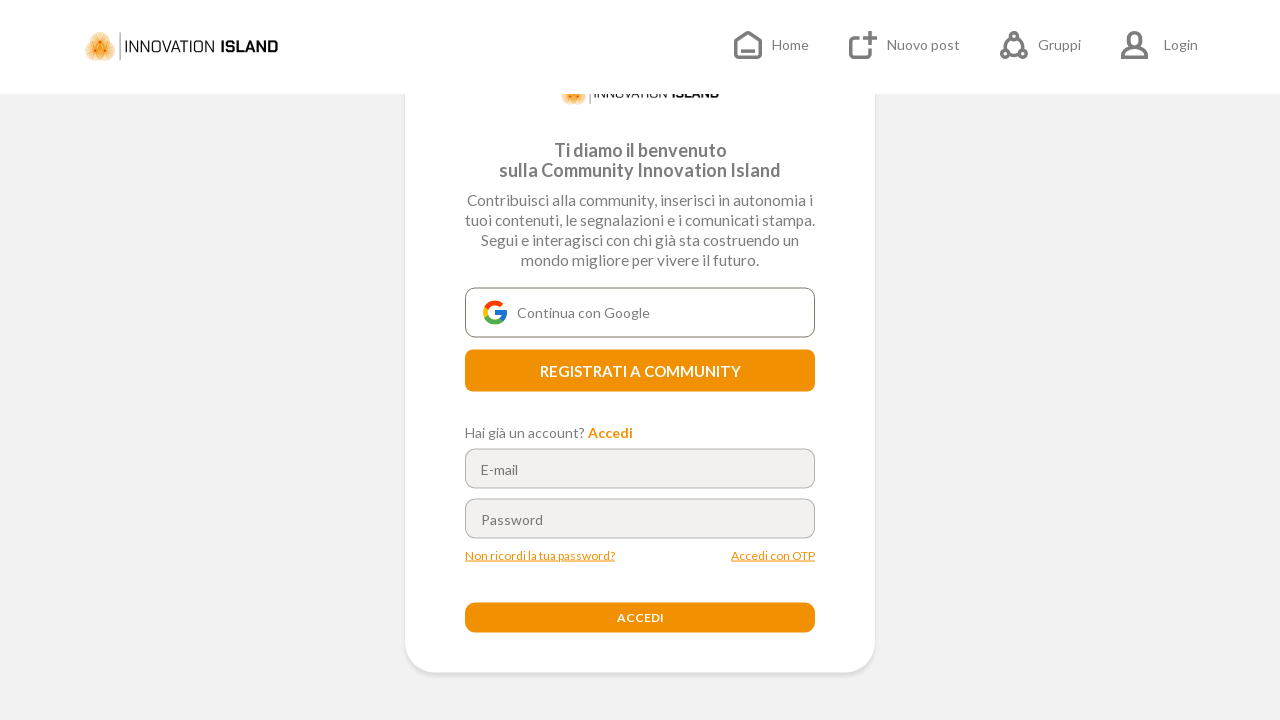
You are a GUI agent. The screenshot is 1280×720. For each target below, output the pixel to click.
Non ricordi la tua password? (540, 556)
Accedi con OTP (773, 556)
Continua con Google (566, 313)
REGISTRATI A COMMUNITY (640, 371)
